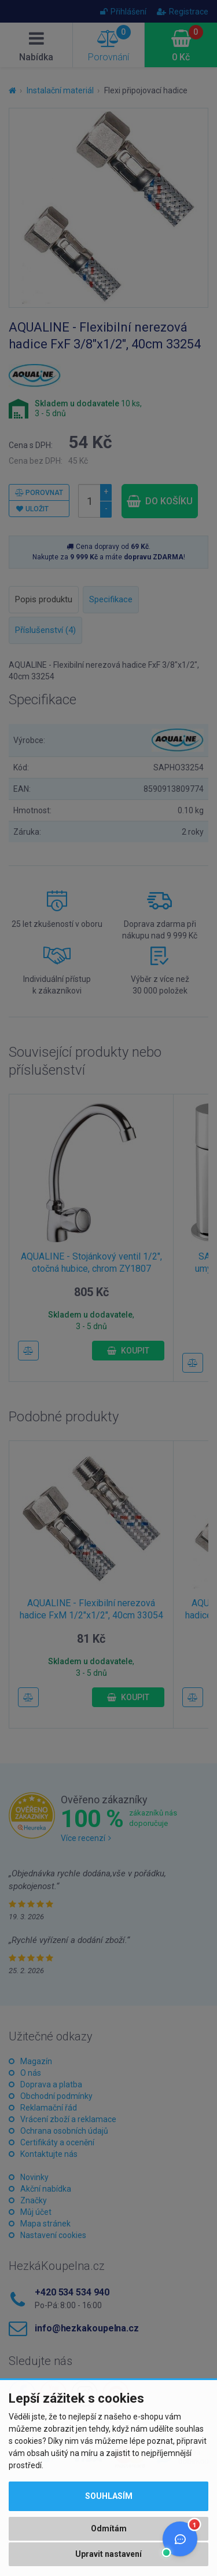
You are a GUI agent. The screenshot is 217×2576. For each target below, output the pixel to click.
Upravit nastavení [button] (108, 2554)
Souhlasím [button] (109, 2496)
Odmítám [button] (109, 2528)
